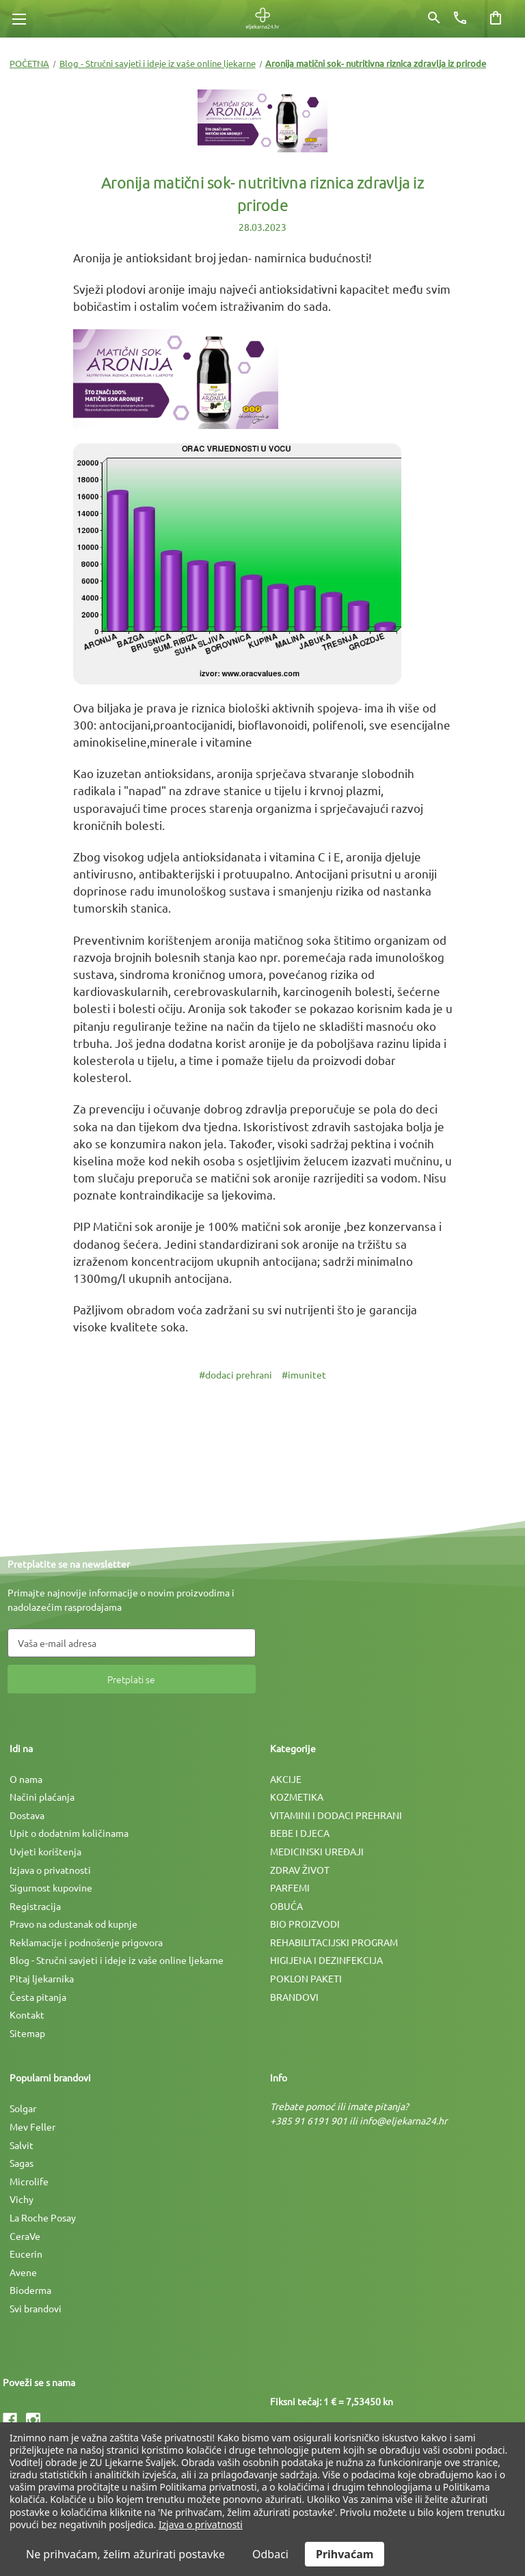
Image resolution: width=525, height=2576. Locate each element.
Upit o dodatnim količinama (69, 1833)
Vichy (21, 2199)
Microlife (29, 2181)
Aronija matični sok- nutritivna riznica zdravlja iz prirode (262, 194)
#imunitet (304, 1374)
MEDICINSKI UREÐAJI (317, 1851)
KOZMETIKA (296, 1796)
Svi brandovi (36, 2308)
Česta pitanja (38, 1997)
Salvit (21, 2145)
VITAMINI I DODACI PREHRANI (336, 1815)
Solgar (23, 2108)
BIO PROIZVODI (305, 1923)
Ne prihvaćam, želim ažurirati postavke (125, 2554)
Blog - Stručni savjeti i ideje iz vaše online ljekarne (117, 1960)
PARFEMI (290, 1887)
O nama (26, 1779)
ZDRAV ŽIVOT (299, 1870)
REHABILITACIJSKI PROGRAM (334, 1942)
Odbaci (270, 2554)
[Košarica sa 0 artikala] (495, 18)
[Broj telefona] (460, 18)
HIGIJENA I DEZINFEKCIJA (326, 1960)
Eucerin (26, 2253)
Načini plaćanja (42, 1796)
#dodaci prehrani (235, 1374)
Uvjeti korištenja (45, 1851)
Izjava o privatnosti (50, 1870)
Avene (23, 2272)
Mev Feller (32, 2126)
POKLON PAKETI (306, 1978)
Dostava (27, 1815)
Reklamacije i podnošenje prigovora (86, 1942)
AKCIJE (285, 1779)
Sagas (21, 2163)
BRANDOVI (294, 1997)
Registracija (35, 1906)
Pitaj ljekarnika (42, 1978)
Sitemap (27, 2033)
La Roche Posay (43, 2217)
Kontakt (27, 2014)
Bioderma (30, 2290)
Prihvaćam (344, 2554)
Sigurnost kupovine (51, 1887)
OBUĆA (286, 1906)
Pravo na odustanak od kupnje (73, 1923)
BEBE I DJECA (299, 1833)
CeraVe (25, 2236)
